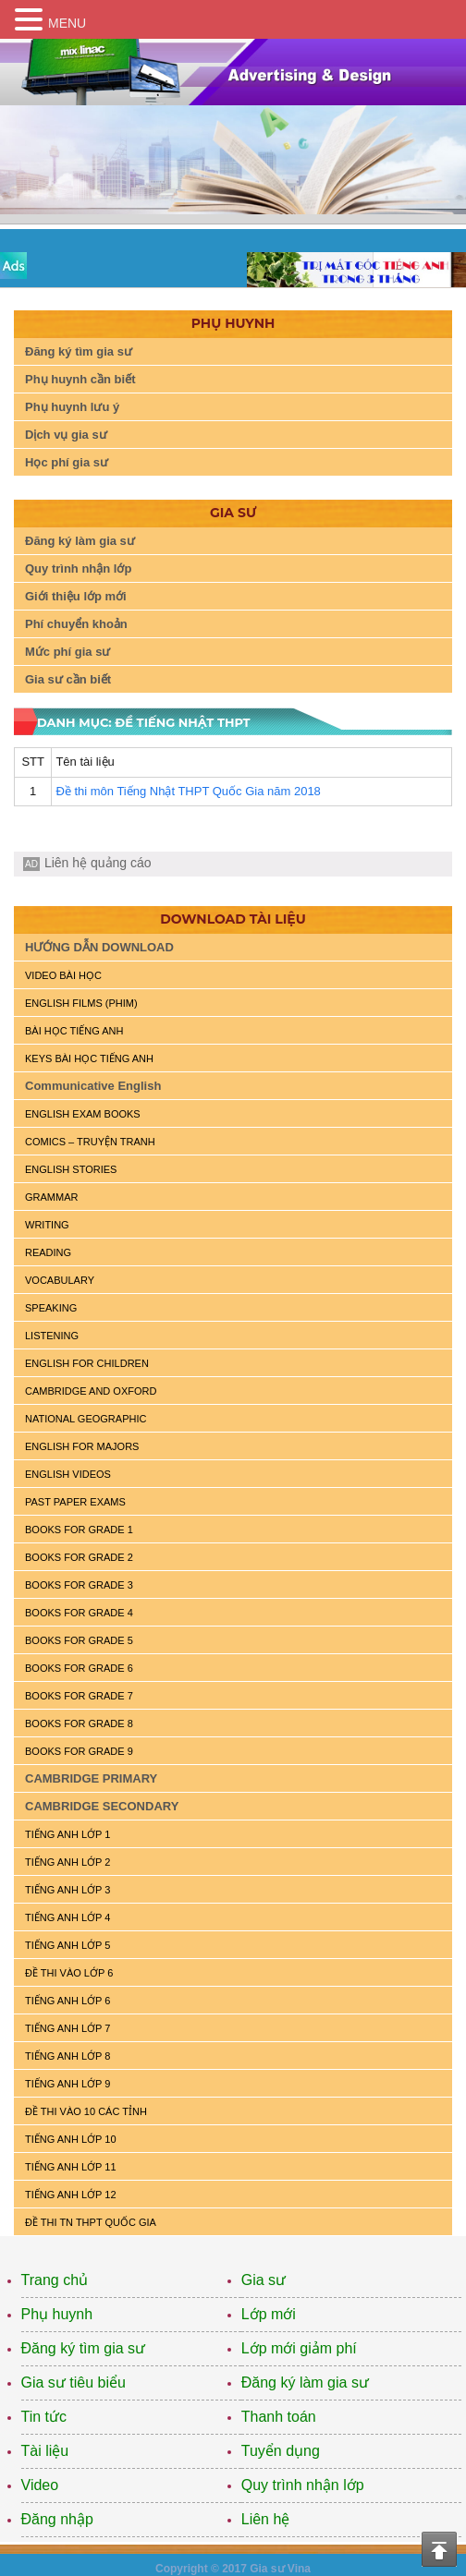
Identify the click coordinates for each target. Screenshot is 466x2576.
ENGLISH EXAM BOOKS (83, 1113)
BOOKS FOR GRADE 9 (79, 1751)
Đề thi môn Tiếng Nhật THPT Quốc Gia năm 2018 (187, 791)
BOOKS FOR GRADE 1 (79, 1529)
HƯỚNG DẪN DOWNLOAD (99, 947)
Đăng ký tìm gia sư (78, 351)
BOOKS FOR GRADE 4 (79, 1612)
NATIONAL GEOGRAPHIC (85, 1418)
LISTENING (52, 1335)
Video (40, 2485)
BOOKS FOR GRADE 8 (79, 1723)
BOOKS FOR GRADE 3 (79, 1584)
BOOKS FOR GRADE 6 (79, 1668)
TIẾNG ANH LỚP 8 (67, 2056)
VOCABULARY (59, 1280)
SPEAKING (51, 1307)
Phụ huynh (57, 2314)
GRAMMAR (51, 1197)
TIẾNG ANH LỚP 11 (70, 2166)
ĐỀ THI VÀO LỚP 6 (69, 1972)
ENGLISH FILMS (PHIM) (81, 1003)
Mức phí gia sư (67, 652)
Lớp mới (268, 2314)
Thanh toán (278, 2417)
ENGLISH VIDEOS (68, 1474)
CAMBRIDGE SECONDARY (101, 1806)
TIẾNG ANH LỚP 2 (67, 1862)
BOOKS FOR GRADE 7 (79, 1695)
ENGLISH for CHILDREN (87, 1363)
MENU (67, 23)
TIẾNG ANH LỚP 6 (67, 2000)
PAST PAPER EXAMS (75, 1501)
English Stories (70, 1169)
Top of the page (439, 2549)
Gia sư (263, 2280)
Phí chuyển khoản (76, 624)
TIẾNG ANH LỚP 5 (67, 1945)
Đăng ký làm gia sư (80, 541)
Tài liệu (45, 2451)
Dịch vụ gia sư (66, 434)
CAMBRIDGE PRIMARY (91, 1778)
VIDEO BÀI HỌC (63, 975)
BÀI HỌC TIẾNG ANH (74, 1030)
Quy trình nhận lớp (78, 568)
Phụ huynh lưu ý (72, 407)
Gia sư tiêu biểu (73, 2382)
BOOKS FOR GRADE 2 (79, 1557)
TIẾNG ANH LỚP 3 (67, 1889)
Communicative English (93, 1086)
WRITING (47, 1224)
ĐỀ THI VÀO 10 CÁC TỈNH (86, 2111)
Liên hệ (265, 2519)
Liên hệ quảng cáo (98, 862)
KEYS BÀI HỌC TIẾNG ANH (89, 1058)
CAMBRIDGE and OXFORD (90, 1391)
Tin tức (44, 2417)
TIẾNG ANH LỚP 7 (67, 2028)
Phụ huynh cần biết (80, 379)
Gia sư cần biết (68, 679)
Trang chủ (55, 2280)
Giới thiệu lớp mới (76, 596)
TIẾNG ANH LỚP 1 (67, 1834)
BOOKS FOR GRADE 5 (79, 1640)
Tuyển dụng (280, 2451)
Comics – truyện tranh (90, 1141)
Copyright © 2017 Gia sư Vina (233, 2568)
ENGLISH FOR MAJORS (82, 1446)
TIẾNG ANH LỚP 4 (67, 1917)
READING (48, 1252)
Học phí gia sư (66, 462)
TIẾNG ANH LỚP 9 (67, 2083)
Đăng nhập (57, 2519)
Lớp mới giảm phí (299, 2348)
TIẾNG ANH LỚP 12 (70, 2194)
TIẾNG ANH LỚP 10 (70, 2139)
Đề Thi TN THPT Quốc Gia (90, 2222)
